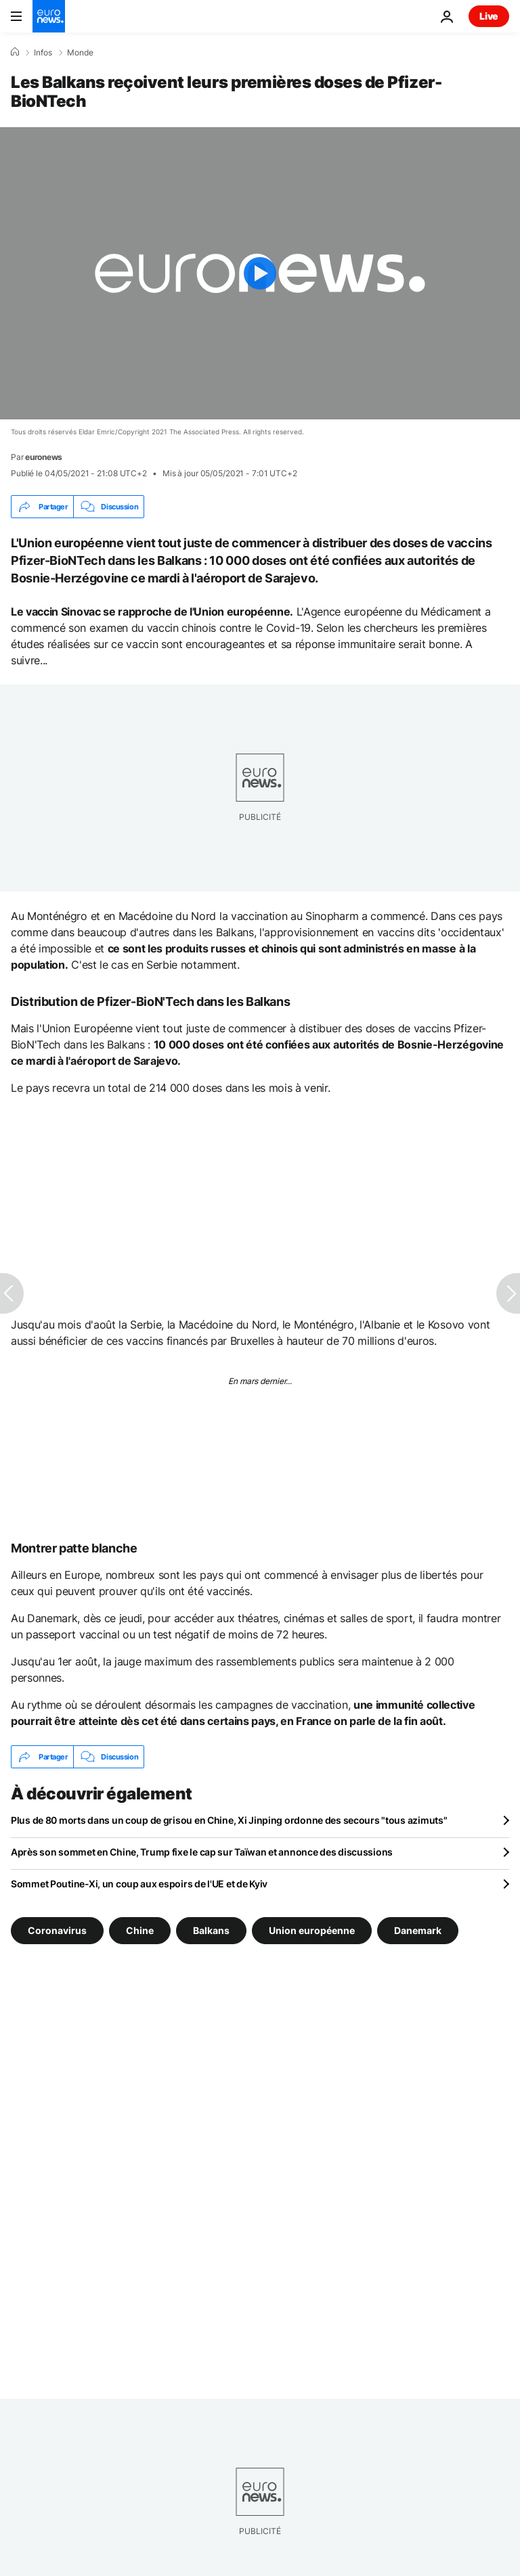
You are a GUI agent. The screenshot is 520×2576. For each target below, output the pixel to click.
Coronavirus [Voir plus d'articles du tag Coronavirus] (57, 1930)
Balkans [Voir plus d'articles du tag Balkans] (211, 1930)
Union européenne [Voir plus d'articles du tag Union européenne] (312, 1930)
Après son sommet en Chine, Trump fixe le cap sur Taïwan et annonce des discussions (202, 1852)
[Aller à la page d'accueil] (48, 16)
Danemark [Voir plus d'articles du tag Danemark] (417, 1930)
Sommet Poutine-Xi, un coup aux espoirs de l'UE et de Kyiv (139, 1883)
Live (488, 16)
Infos (43, 53)
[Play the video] (260, 273)
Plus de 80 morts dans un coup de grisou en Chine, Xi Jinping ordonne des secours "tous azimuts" (229, 1820)
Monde (80, 53)
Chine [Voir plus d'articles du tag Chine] (140, 1930)
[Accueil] (15, 52)
